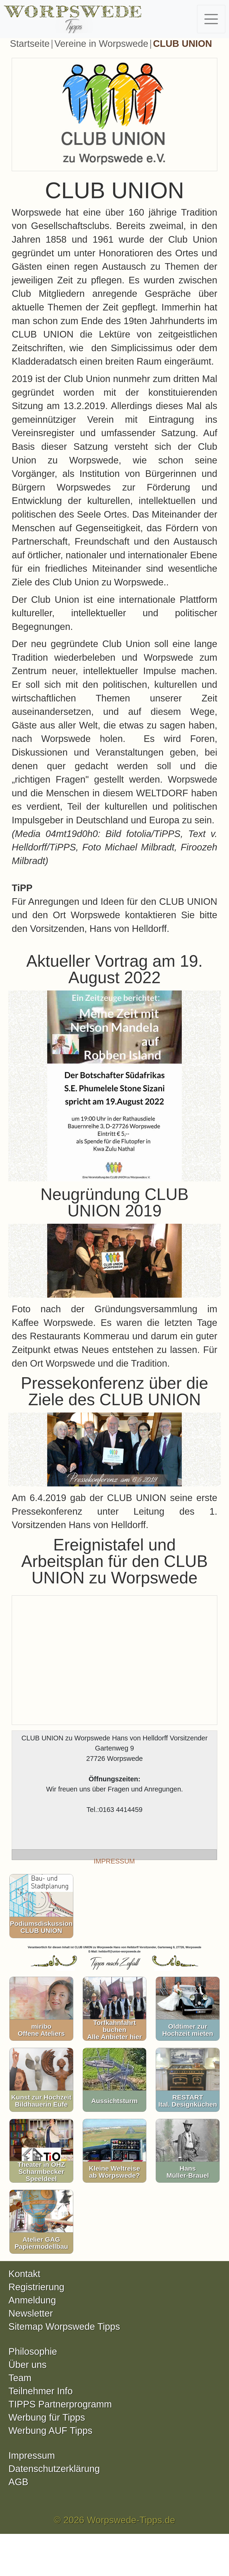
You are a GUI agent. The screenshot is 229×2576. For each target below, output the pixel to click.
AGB (18, 2482)
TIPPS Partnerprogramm (60, 2404)
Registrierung (36, 2287)
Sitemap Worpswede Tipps (64, 2326)
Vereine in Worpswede (101, 43)
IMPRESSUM (114, 1861)
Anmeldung (32, 2300)
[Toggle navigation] (211, 19)
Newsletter (30, 2313)
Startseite (30, 43)
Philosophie (32, 2351)
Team (19, 2378)
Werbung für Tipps (46, 2417)
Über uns (27, 2364)
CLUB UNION (182, 43)
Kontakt (24, 2274)
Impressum (31, 2455)
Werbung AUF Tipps (50, 2430)
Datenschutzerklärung (54, 2468)
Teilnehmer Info (40, 2391)
